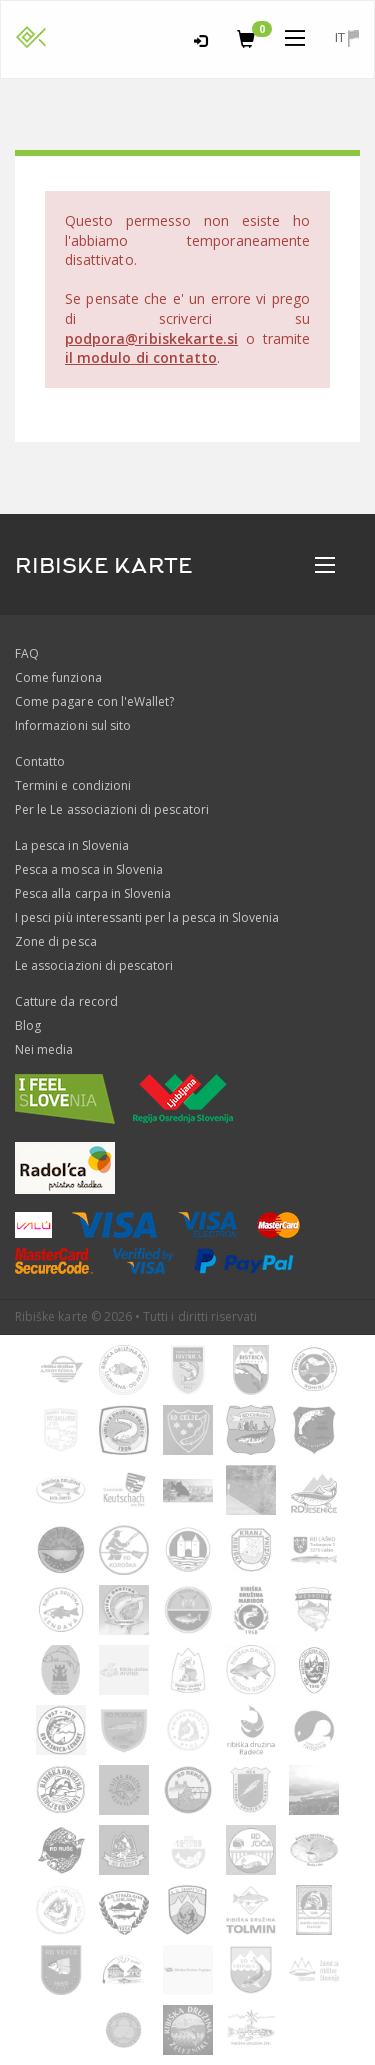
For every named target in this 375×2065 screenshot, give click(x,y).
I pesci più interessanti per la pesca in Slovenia (147, 917)
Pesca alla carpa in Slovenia (93, 893)
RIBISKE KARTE (104, 566)
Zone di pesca (56, 941)
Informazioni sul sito (73, 725)
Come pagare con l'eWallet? (94, 701)
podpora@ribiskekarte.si (151, 338)
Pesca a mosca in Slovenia (89, 869)
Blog (28, 1025)
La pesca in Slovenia (72, 845)
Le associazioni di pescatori (94, 965)
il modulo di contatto (141, 357)
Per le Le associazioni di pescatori (112, 809)
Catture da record (66, 1001)
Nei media (44, 1049)
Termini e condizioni (73, 785)
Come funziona (58, 677)
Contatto (40, 761)
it (347, 37)
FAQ (27, 653)
